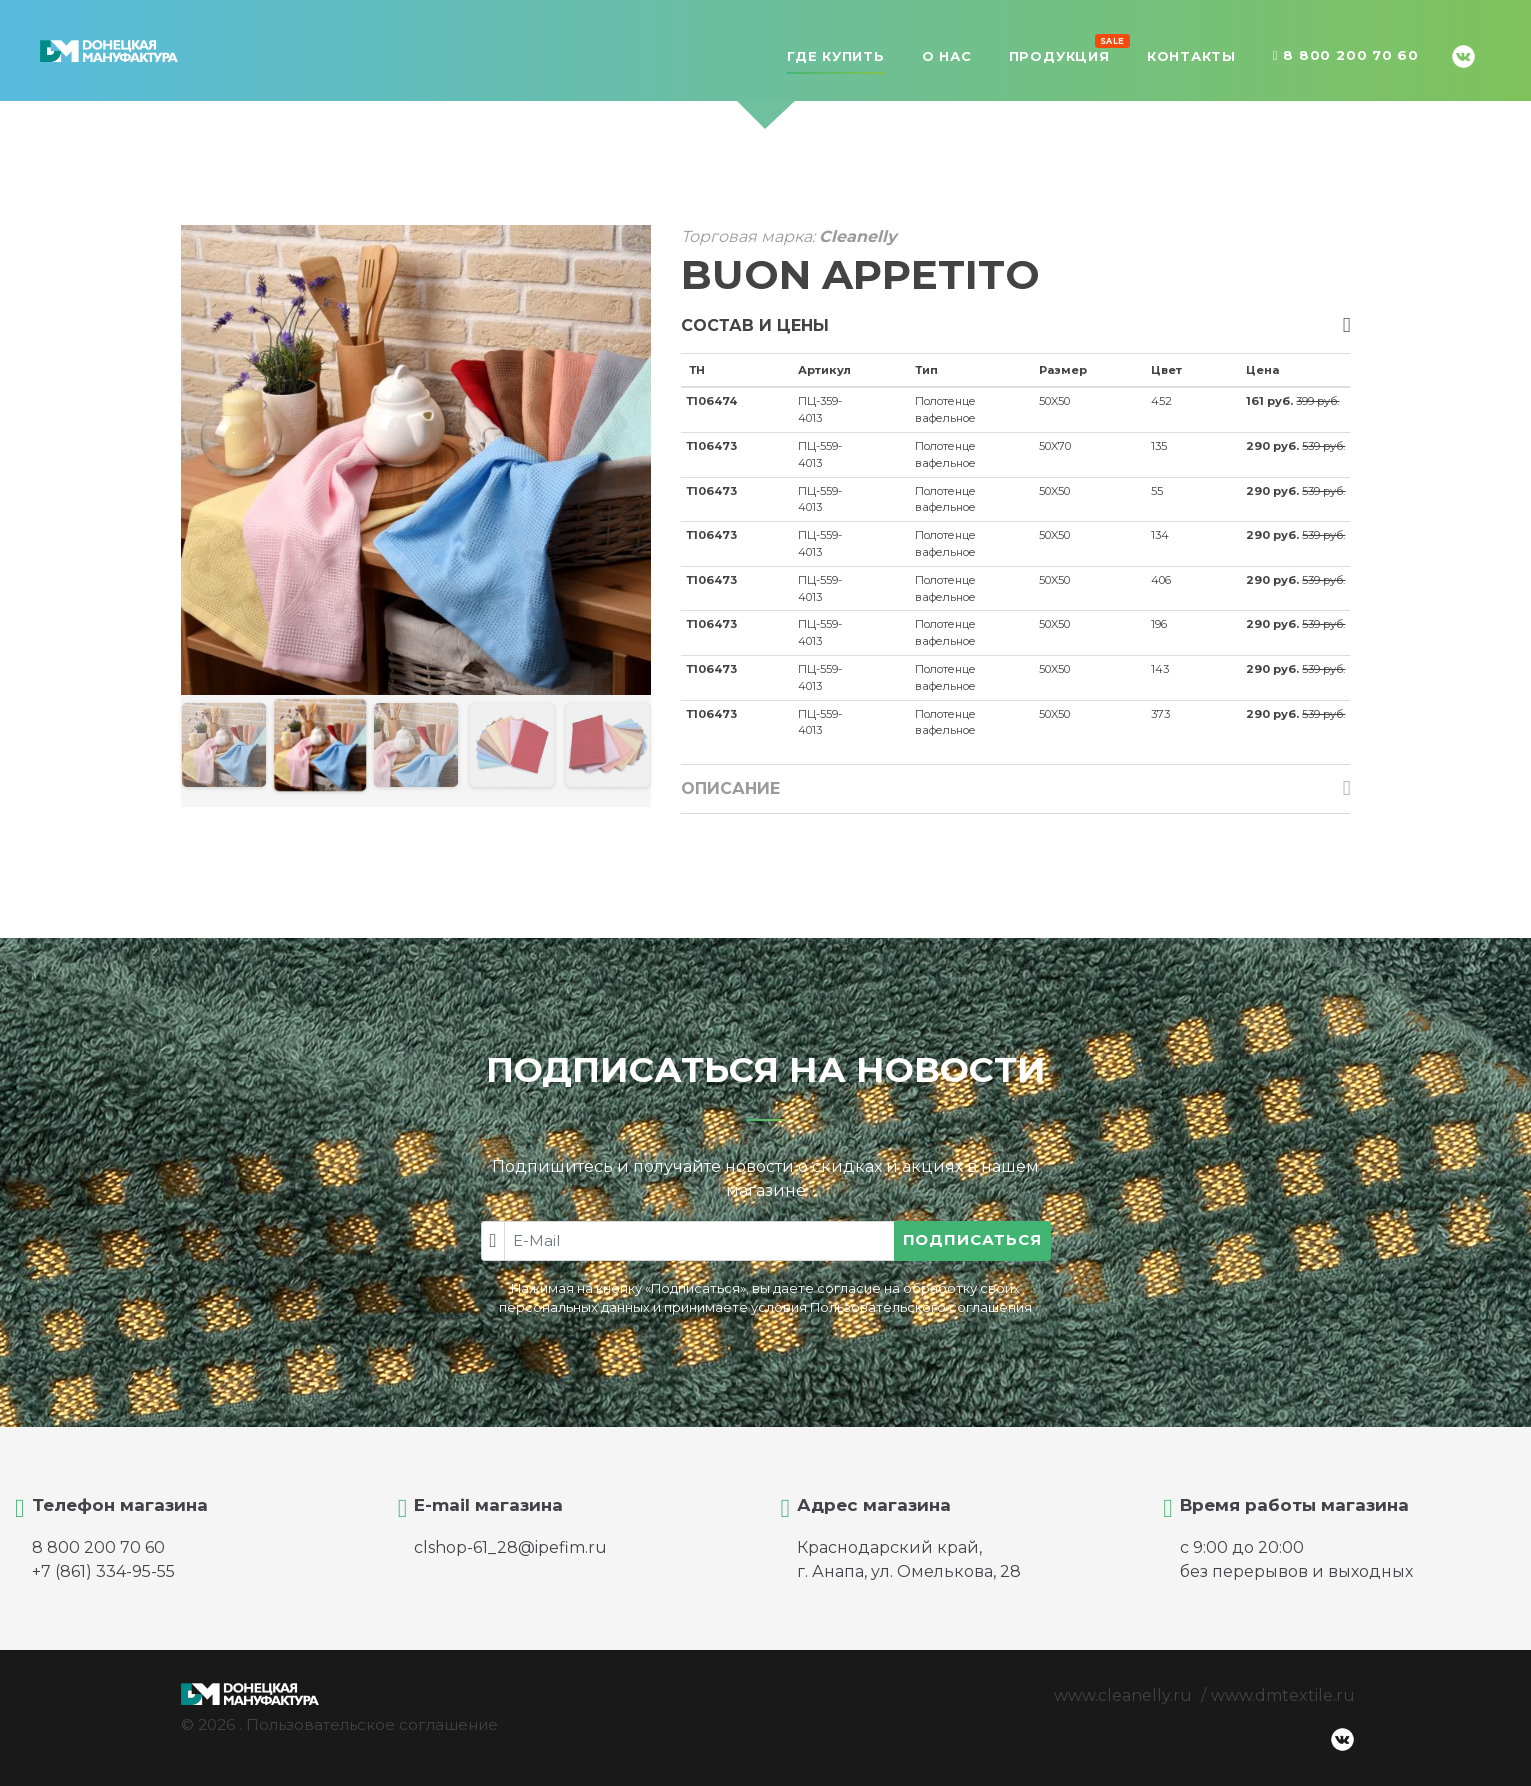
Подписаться (972, 1239)
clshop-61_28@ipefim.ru (510, 1547)
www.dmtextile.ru (1283, 1695)
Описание (730, 788)
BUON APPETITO (860, 274)
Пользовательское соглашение (372, 1724)
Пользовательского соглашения (921, 1307)
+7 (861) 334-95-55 (103, 1571)
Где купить (836, 56)
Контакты (1191, 56)
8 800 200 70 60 (1346, 56)
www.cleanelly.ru (1123, 1695)
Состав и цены (755, 325)
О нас (947, 56)
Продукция (1059, 54)
